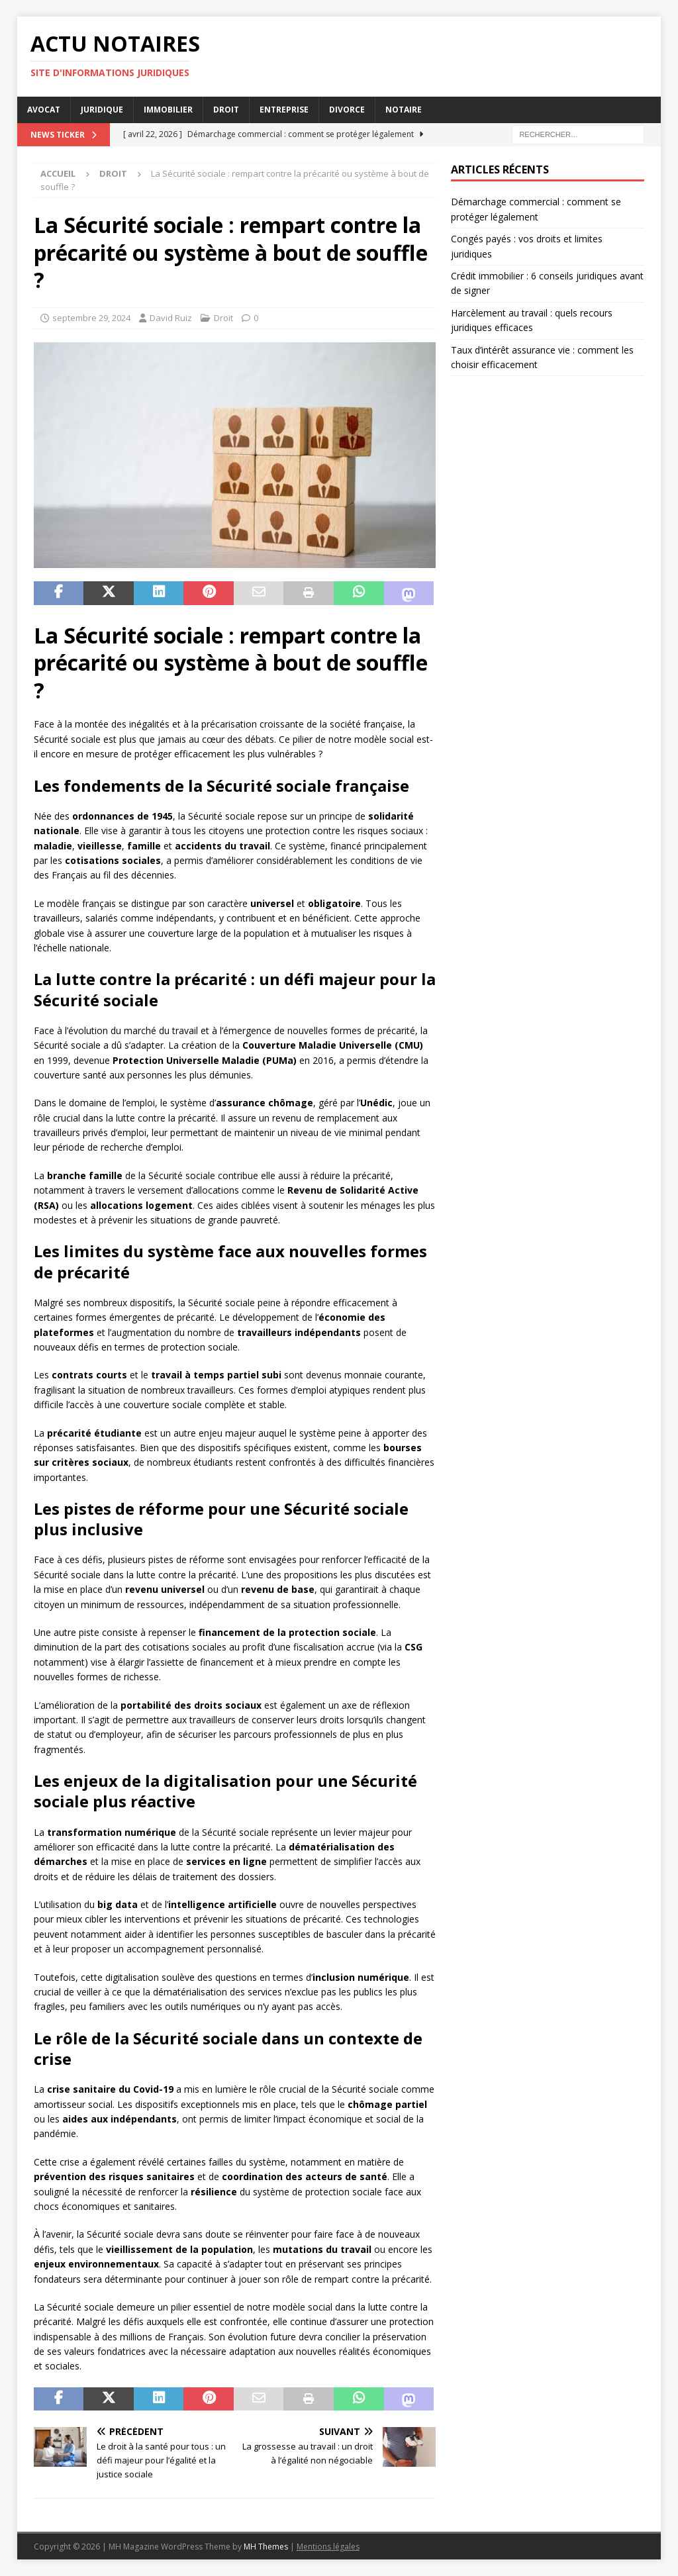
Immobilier (168, 109)
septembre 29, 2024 (91, 318)
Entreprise (284, 109)
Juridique (102, 109)
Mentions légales (328, 2546)
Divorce (347, 109)
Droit (226, 109)
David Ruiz (171, 318)
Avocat (43, 109)
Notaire (403, 109)
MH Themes (266, 2546)
